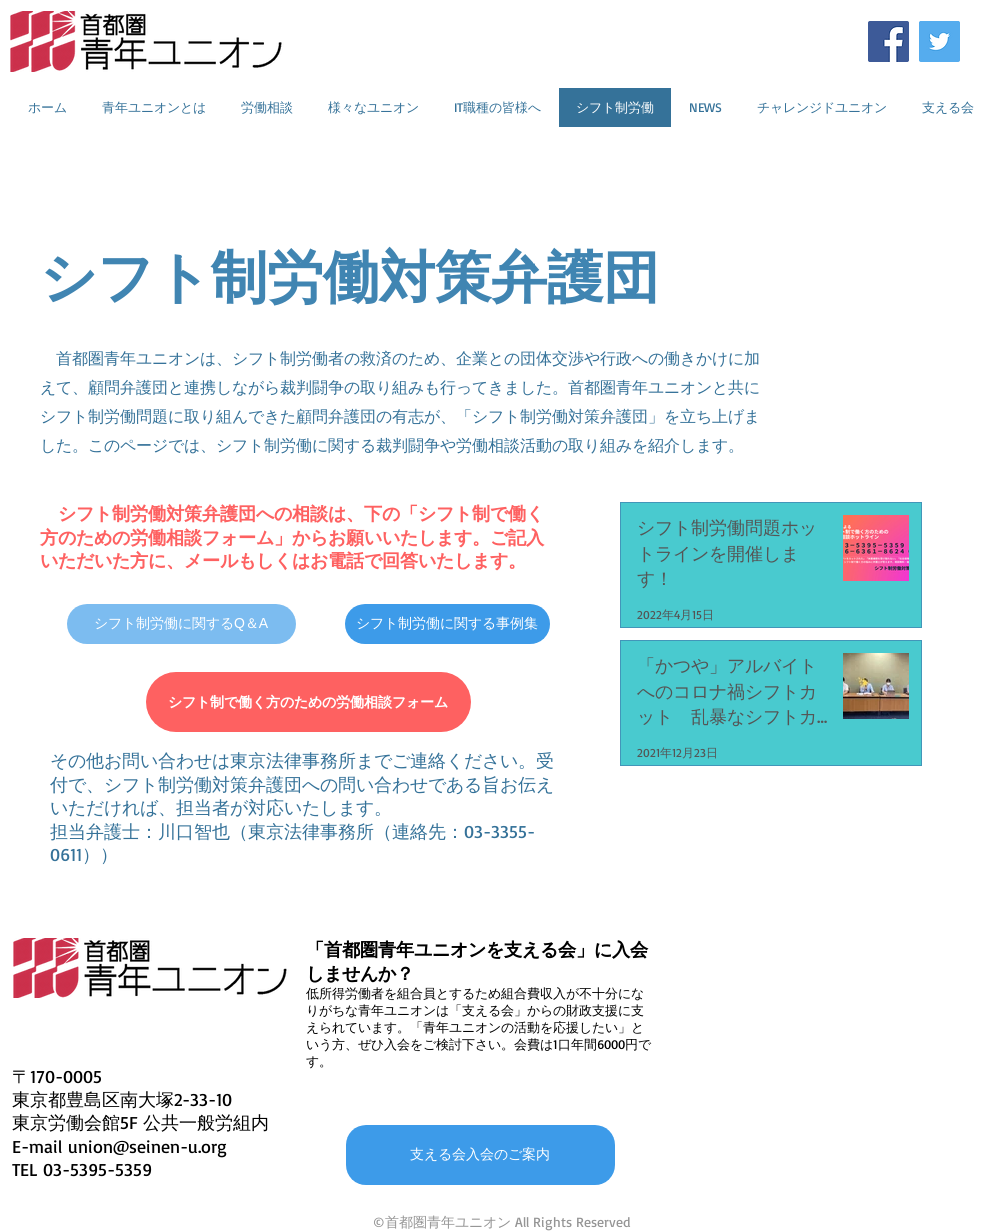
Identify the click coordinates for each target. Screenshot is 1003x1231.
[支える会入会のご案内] (480, 1155)
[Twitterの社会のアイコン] (939, 41)
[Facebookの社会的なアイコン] (888, 41)
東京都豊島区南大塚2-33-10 (122, 1099)
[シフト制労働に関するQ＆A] (181, 624)
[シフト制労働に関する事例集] (447, 624)
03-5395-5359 (97, 1169)
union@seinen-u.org (147, 1146)
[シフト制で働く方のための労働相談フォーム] (308, 702)
